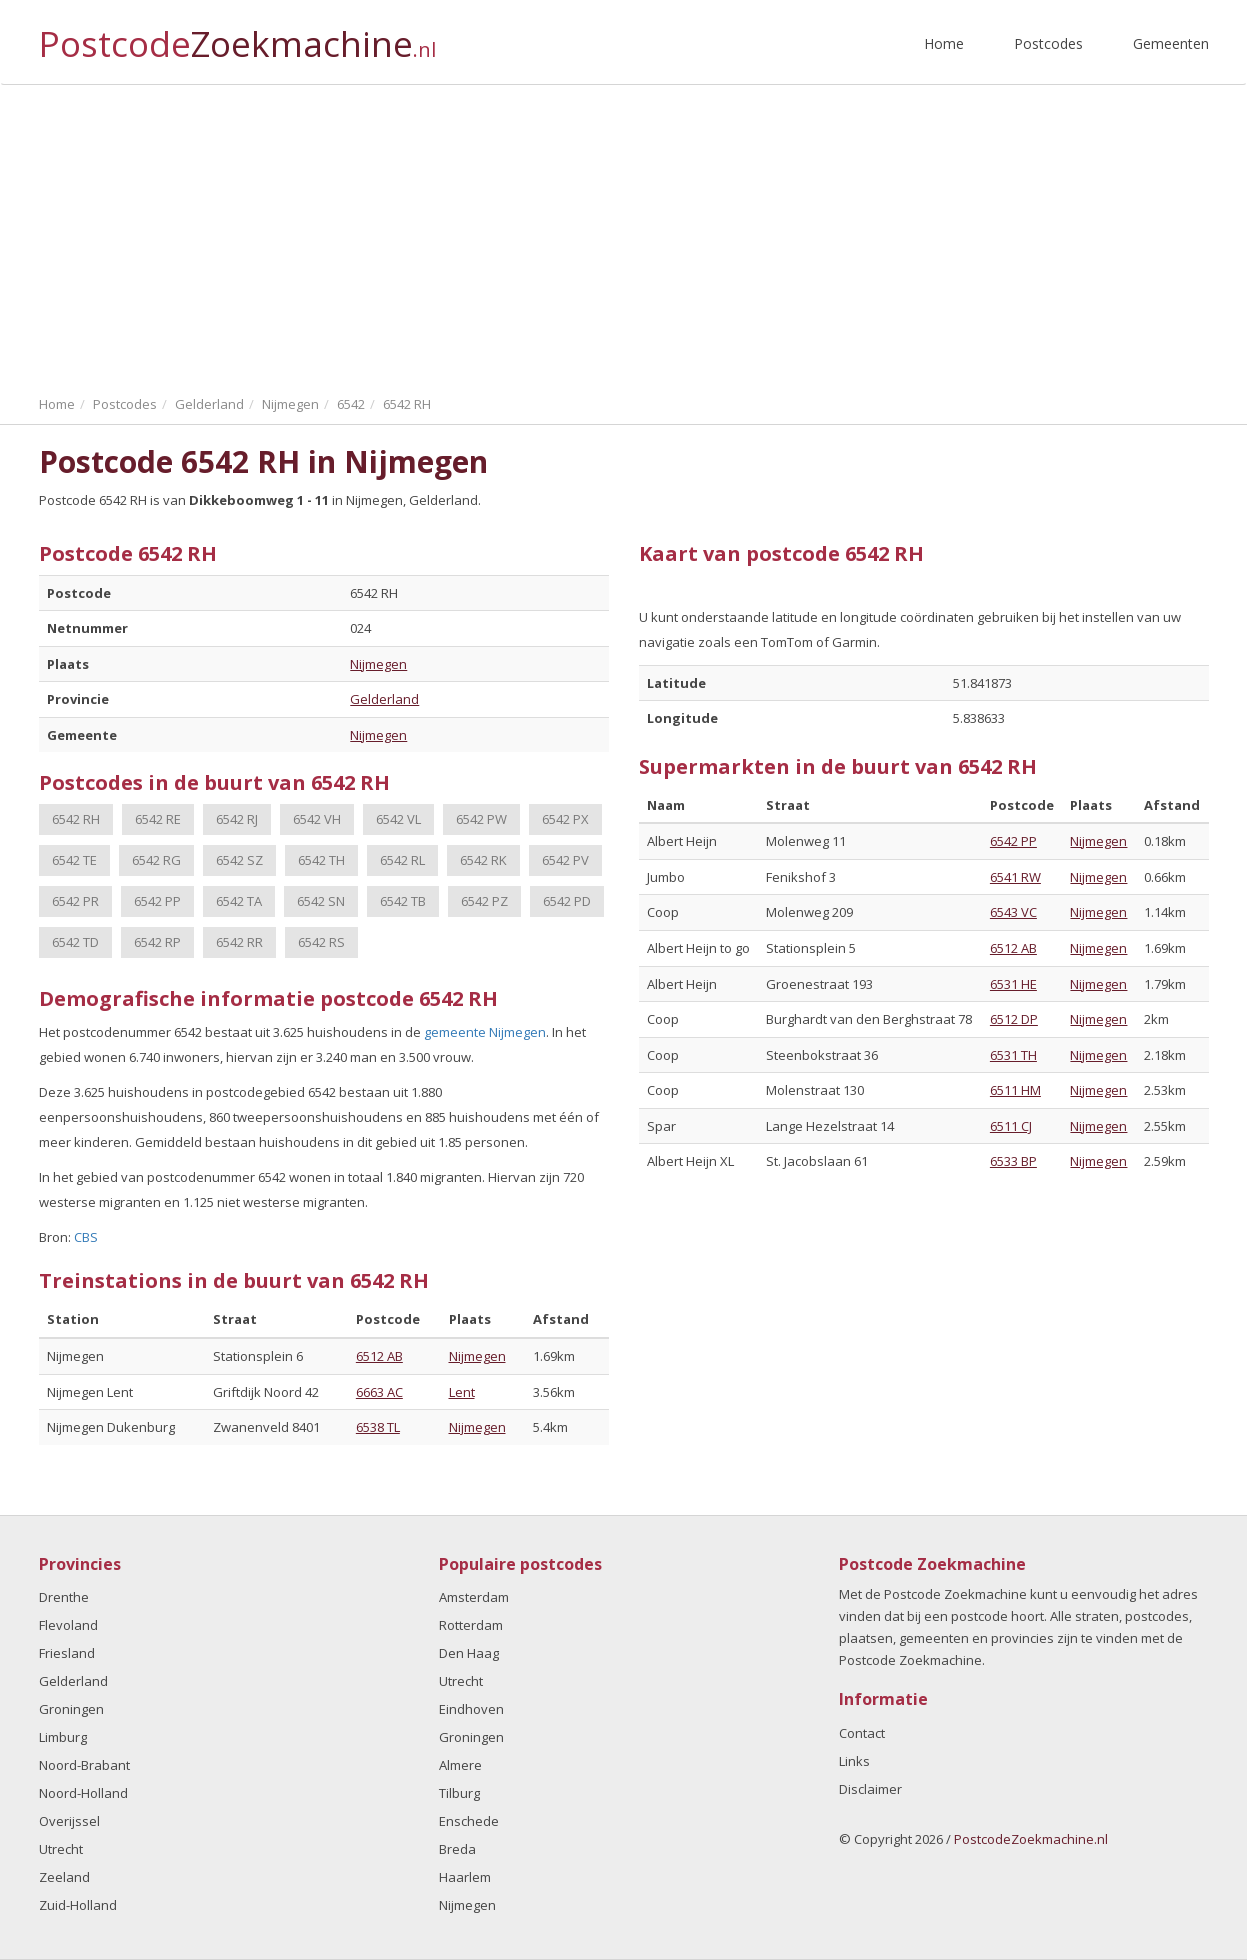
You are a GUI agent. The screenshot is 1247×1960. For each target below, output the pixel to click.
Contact (862, 1733)
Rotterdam (471, 1625)
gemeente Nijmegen (485, 1032)
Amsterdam (474, 1597)
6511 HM (1015, 1090)
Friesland (67, 1653)
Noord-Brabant (84, 1765)
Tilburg (459, 1793)
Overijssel (69, 1821)
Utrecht (61, 1849)
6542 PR (75, 901)
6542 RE (158, 819)
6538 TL (378, 1427)
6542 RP (157, 942)
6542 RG (156, 860)
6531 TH (1013, 1055)
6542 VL (398, 819)
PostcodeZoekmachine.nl (1031, 1839)
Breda (457, 1849)
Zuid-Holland (78, 1905)
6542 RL (402, 860)
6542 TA (239, 901)
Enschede (469, 1821)
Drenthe (64, 1597)
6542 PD (567, 901)
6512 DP (1014, 1019)
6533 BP (1013, 1161)
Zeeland (64, 1877)
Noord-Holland (83, 1793)
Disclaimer (870, 1789)
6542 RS (321, 942)
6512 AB (379, 1356)
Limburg (63, 1737)
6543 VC (1013, 912)
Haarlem (465, 1877)
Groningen (71, 1709)
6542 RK (483, 860)
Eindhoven (471, 1709)
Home (944, 43)
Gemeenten (1171, 43)
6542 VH (317, 819)
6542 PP (157, 901)
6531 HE (1013, 984)
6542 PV (565, 860)
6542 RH (76, 819)
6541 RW (1015, 877)
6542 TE (74, 860)
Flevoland (68, 1625)
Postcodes (1048, 43)
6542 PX (565, 819)
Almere (460, 1765)
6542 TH (321, 860)
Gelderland (384, 699)
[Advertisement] (624, 235)
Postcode (237, 35)
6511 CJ (1011, 1126)
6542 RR (239, 942)
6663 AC (379, 1392)
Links (854, 1761)
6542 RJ (237, 819)
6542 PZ (484, 901)
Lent (462, 1392)
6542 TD (75, 942)
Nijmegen (378, 664)
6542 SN (321, 901)
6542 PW (481, 819)
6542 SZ (239, 860)
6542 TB (403, 901)
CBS (86, 1237)
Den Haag (469, 1653)
